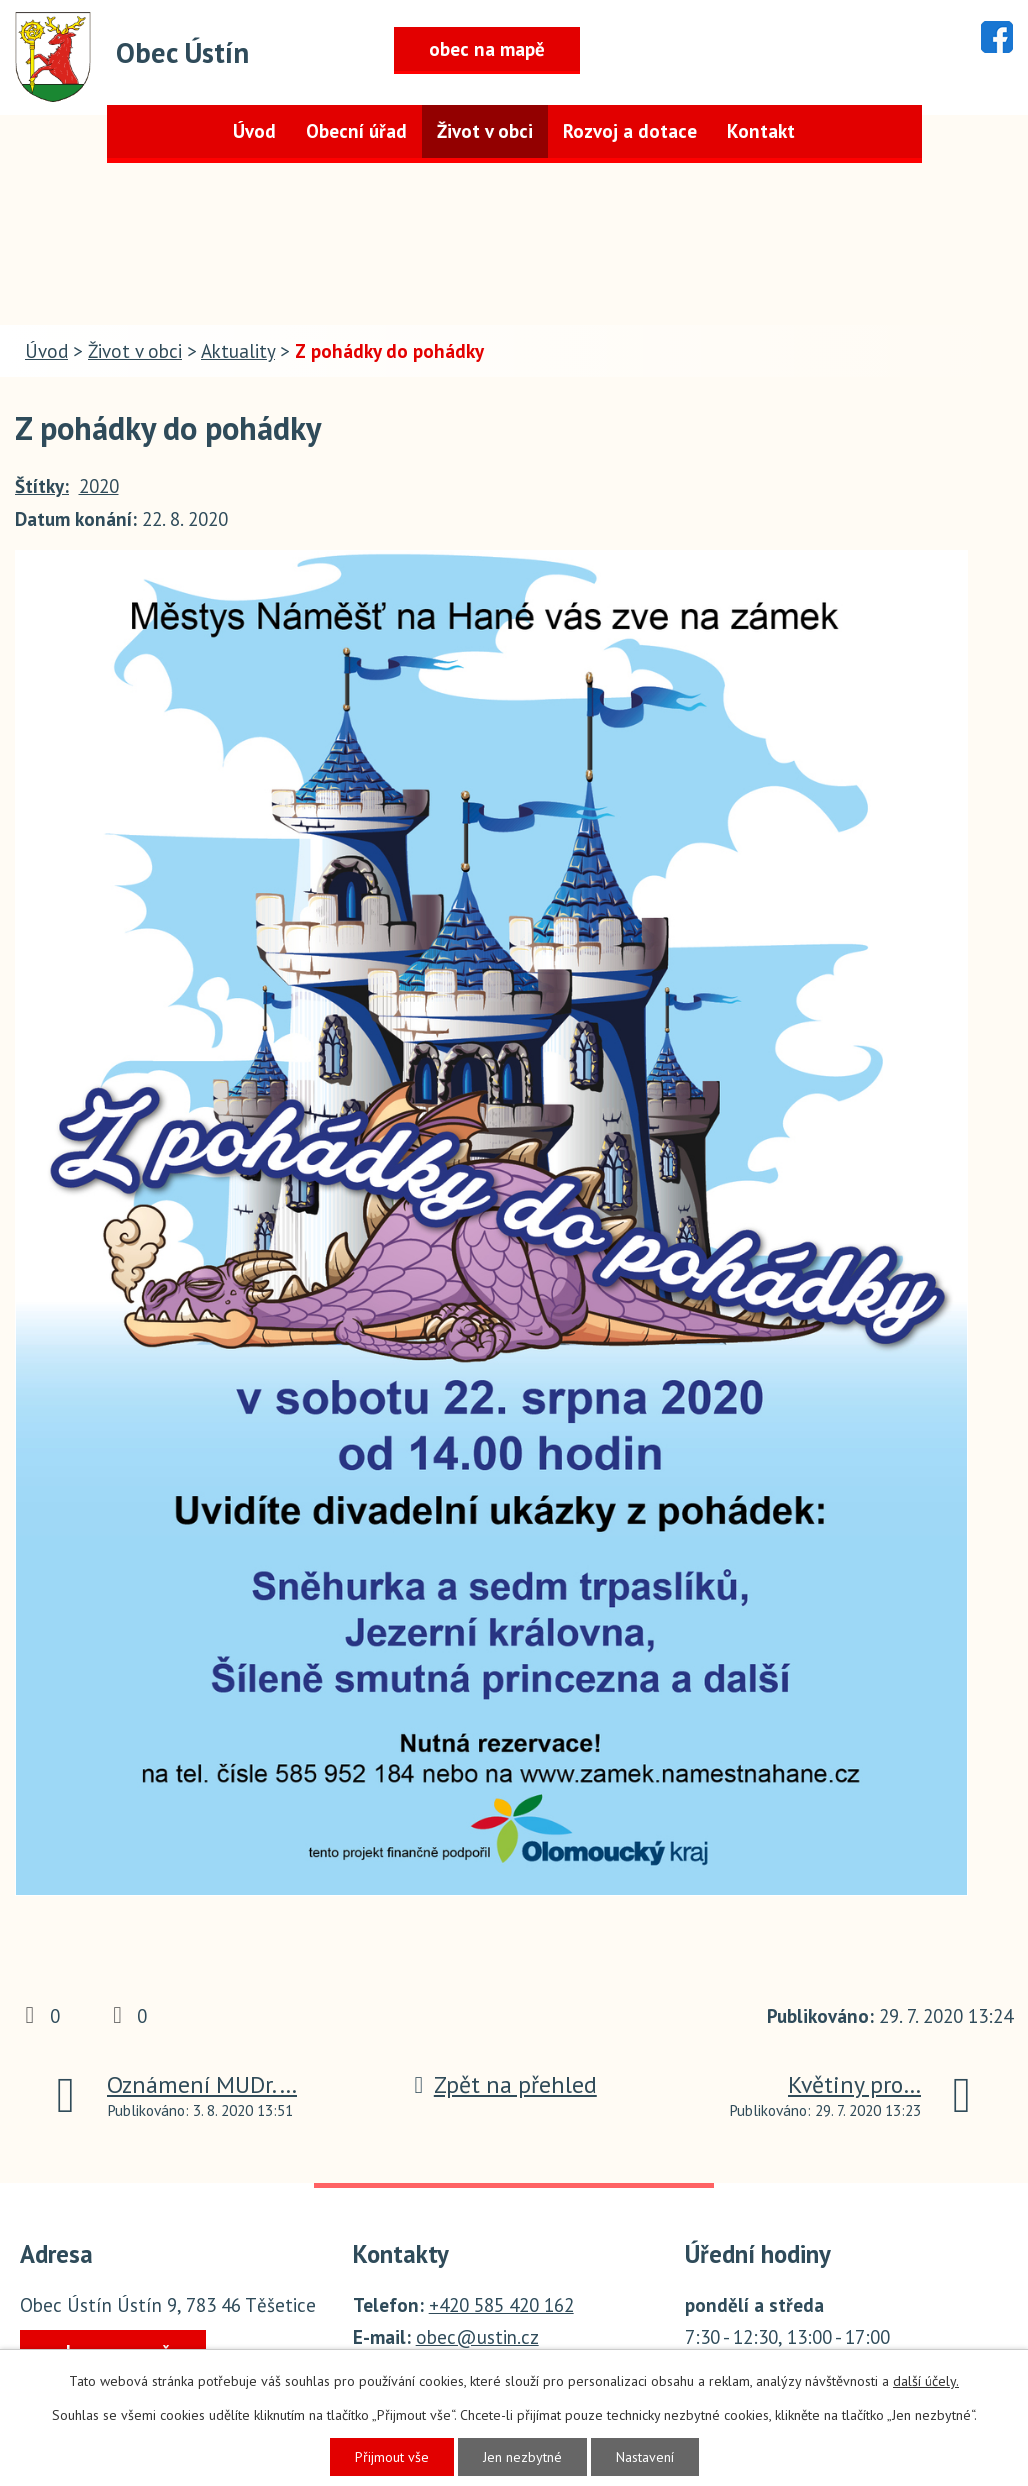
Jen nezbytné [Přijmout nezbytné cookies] (522, 2457)
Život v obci (485, 131)
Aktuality (238, 351)
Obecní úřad (356, 131)
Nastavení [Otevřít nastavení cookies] (645, 2457)
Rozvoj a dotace (630, 131)
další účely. (926, 2381)
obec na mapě (487, 49)
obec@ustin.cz (477, 2337)
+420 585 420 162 (501, 2305)
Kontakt (761, 131)
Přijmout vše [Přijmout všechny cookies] (392, 2457)
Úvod (254, 131)
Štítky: (42, 486)
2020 (99, 486)
